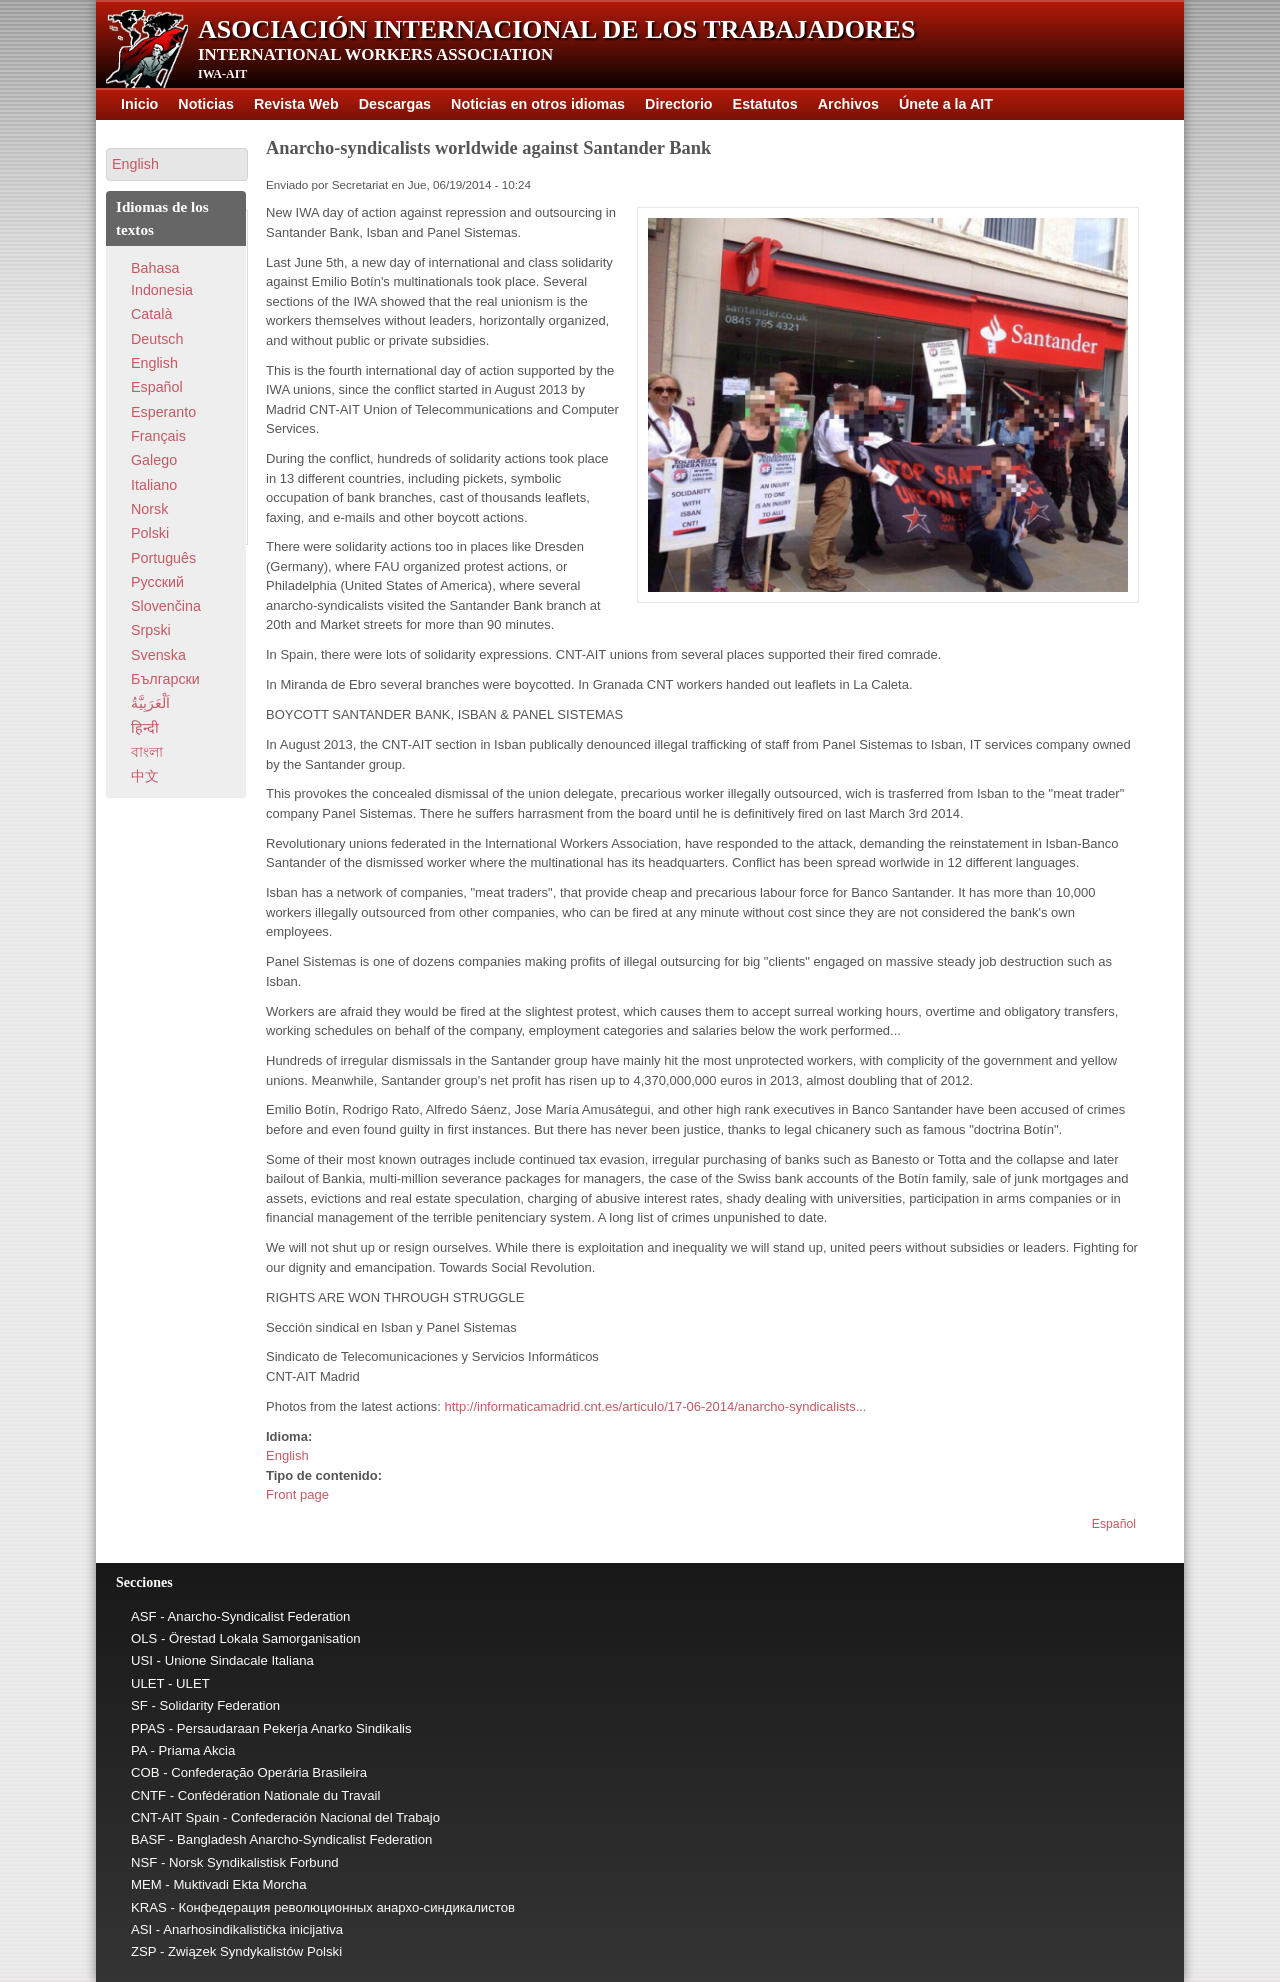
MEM (146, 1884)
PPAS (148, 1728)
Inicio (139, 104)
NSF (144, 1862)
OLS (144, 1638)
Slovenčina (166, 606)
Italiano (154, 485)
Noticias (206, 104)
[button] (177, 164)
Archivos (848, 104)
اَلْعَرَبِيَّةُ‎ (150, 703)
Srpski (151, 630)
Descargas (395, 104)
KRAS (149, 1907)
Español (1114, 1524)
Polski (150, 533)
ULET (147, 1683)
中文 (145, 776)
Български (165, 679)
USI (142, 1660)
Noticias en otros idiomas (538, 104)
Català (151, 314)
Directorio (679, 104)
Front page (297, 1494)
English (287, 1455)
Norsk (149, 509)
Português (163, 558)
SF (139, 1705)
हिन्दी (145, 728)
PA (139, 1750)
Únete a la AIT (946, 104)
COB (145, 1772)
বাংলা (147, 752)
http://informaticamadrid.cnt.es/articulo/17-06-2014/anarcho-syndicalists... (655, 1406)
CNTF (148, 1795)
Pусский (157, 582)
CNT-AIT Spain (175, 1817)
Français (158, 436)
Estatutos (765, 104)
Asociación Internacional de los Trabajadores (557, 29)
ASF (144, 1616)
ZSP (143, 1951)
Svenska (158, 655)
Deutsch (157, 339)
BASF (148, 1839)
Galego (154, 460)
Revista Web (296, 104)
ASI (141, 1929)
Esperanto (163, 412)
